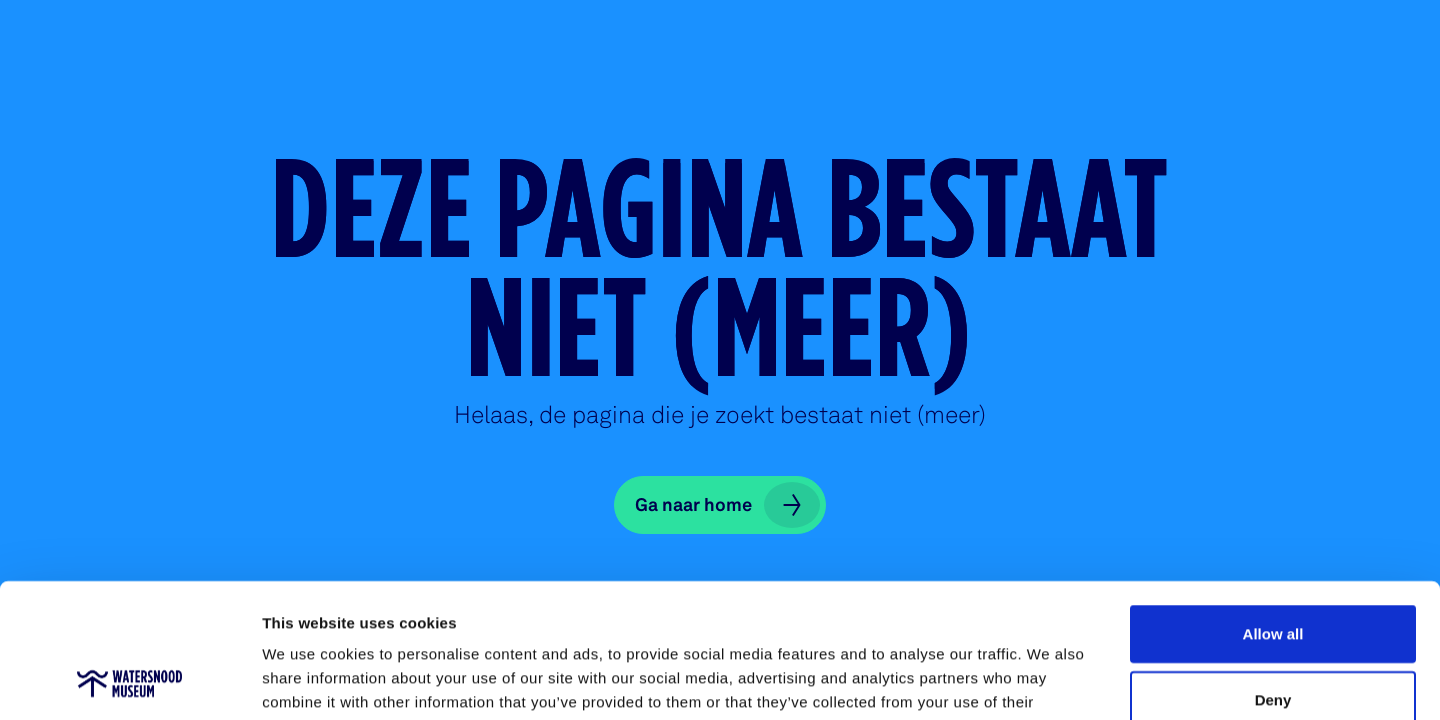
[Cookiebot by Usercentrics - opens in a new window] (129, 681)
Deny (1273, 573)
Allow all (1273, 507)
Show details (1049, 680)
